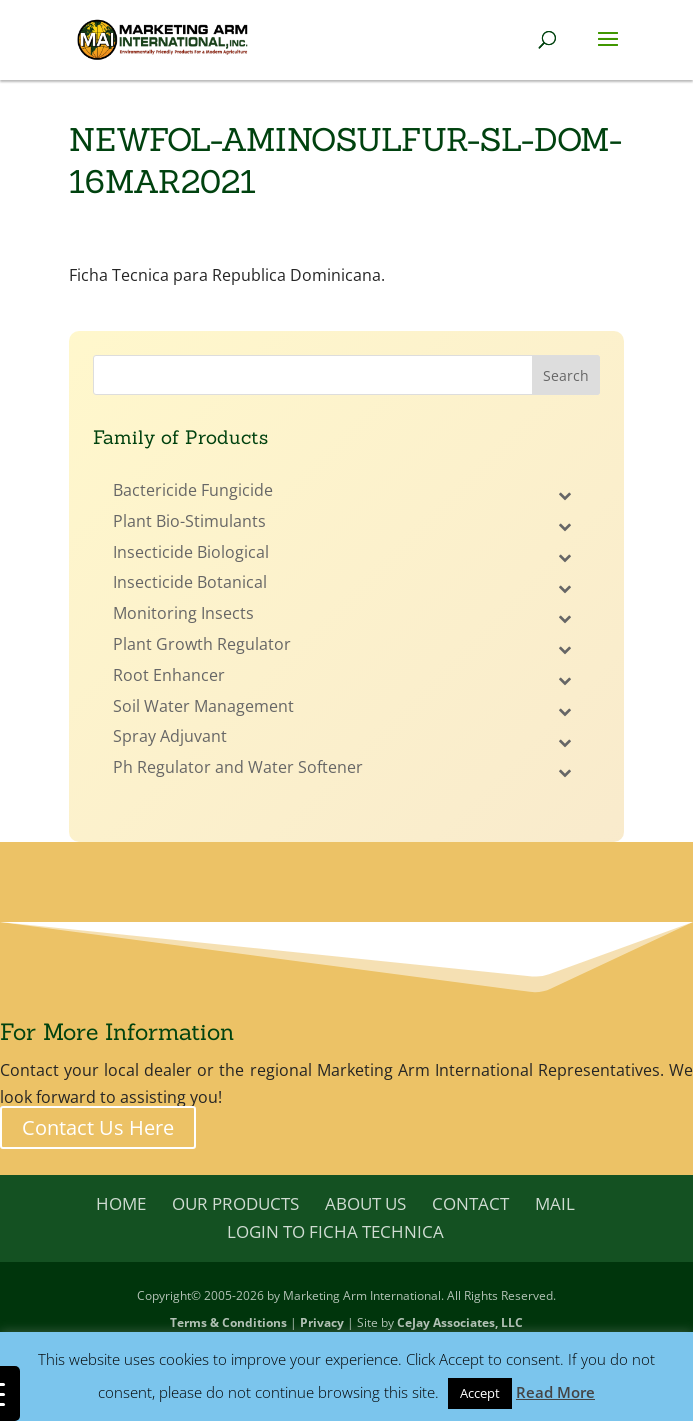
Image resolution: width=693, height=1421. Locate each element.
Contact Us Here (98, 1127)
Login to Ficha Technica (335, 1231)
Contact (470, 1203)
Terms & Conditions (228, 1322)
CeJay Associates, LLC (460, 1322)
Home (121, 1203)
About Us (365, 1203)
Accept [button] (480, 1393)
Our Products (235, 1203)
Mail (555, 1203)
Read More (555, 1392)
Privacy (322, 1322)
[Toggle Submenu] (565, 495)
